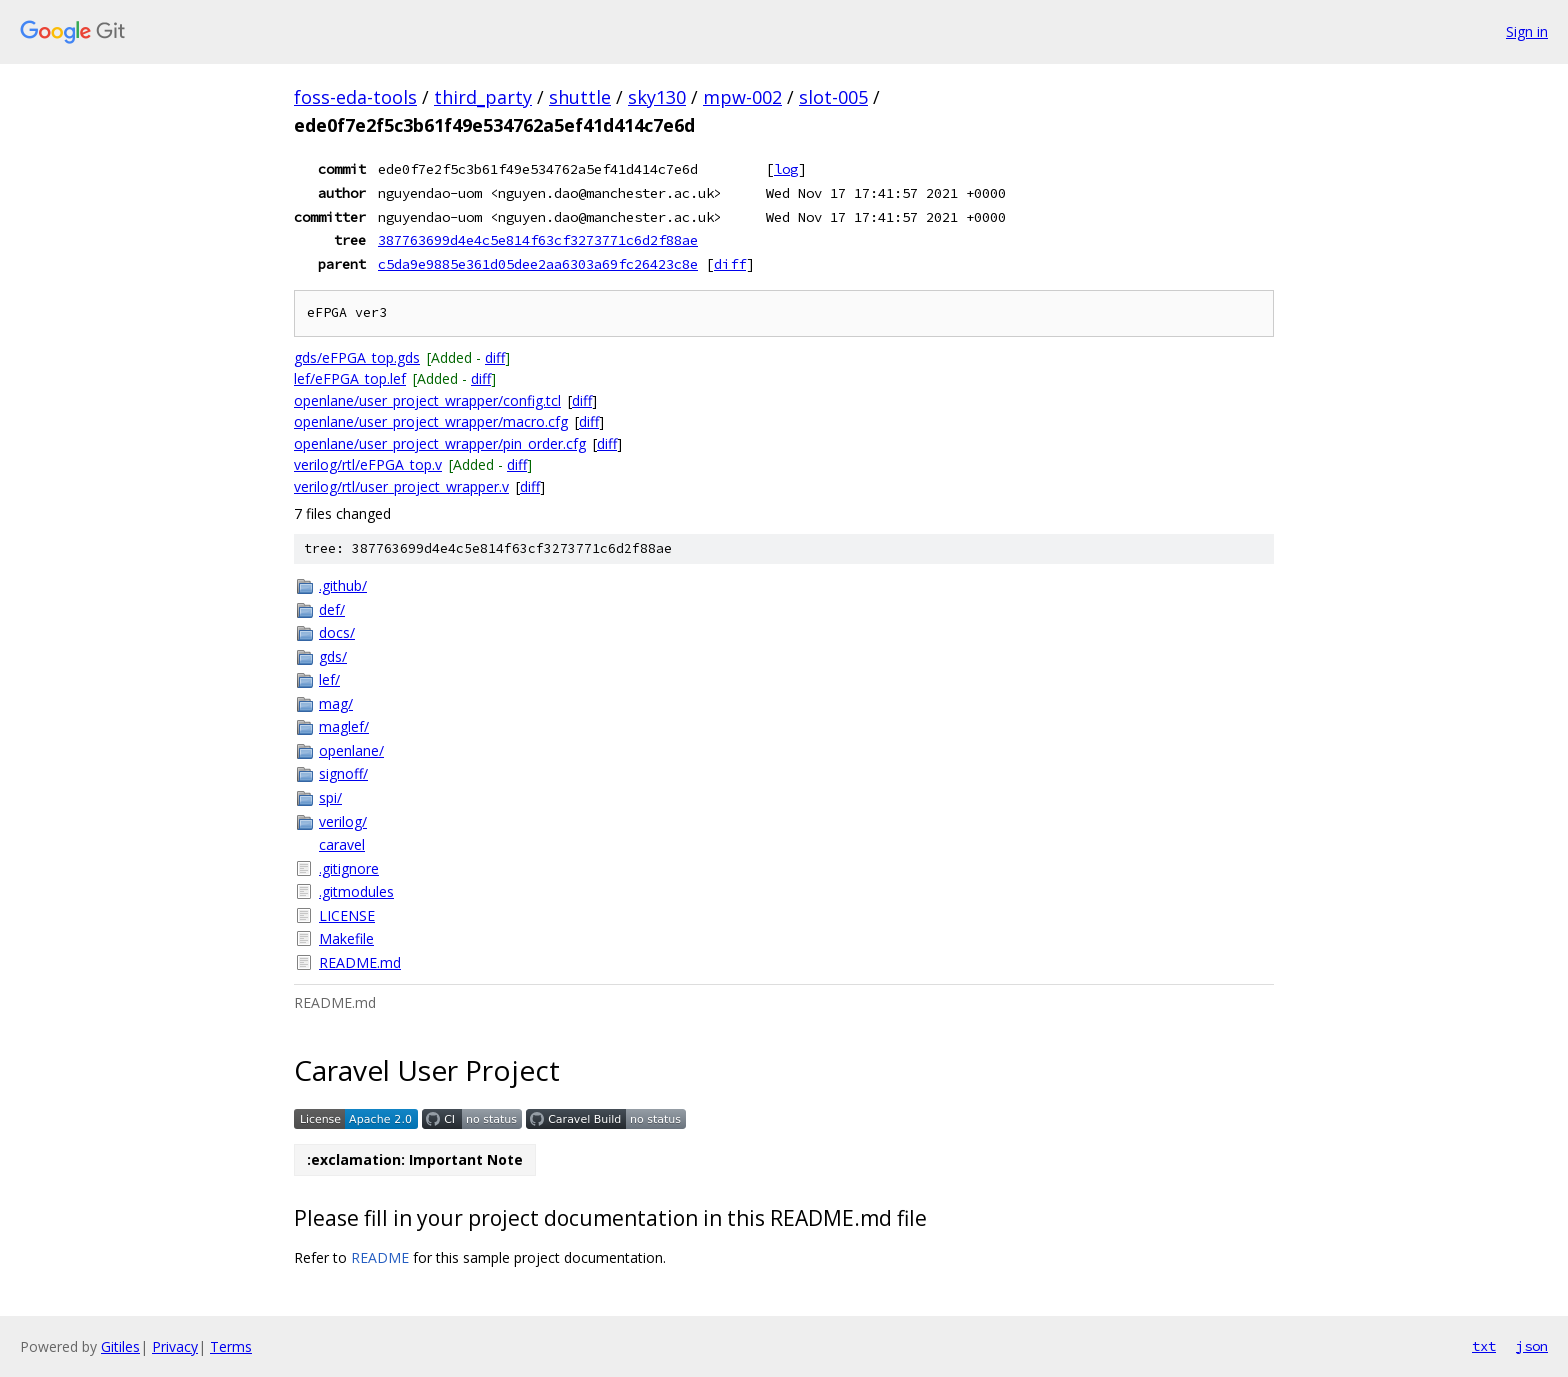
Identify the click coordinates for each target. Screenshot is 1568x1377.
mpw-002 (742, 97)
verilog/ (343, 821)
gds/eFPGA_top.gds (357, 357)
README (380, 1257)
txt (1484, 1346)
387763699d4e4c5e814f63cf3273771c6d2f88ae (538, 240)
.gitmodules (356, 891)
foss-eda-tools (355, 97)
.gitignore (349, 868)
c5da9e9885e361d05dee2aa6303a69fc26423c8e (538, 264)
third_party (483, 97)
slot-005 (833, 97)
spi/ (330, 797)
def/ (332, 609)
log (786, 169)
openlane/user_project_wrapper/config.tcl (427, 400)
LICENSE (347, 915)
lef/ (329, 679)
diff (730, 264)
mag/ (336, 703)
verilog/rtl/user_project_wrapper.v (401, 486)
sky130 (657, 97)
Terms (231, 1346)
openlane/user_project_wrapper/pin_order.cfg (440, 443)
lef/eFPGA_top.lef (350, 378)
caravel (342, 844)
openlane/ (351, 750)
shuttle (580, 97)
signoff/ (343, 773)
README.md (360, 962)
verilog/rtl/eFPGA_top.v (368, 464)
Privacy (175, 1346)
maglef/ (344, 726)
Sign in (1527, 31)
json (1532, 1346)
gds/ (333, 656)
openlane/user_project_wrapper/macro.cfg (431, 421)
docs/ (337, 632)
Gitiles (120, 1346)
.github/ (343, 585)
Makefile (346, 938)
